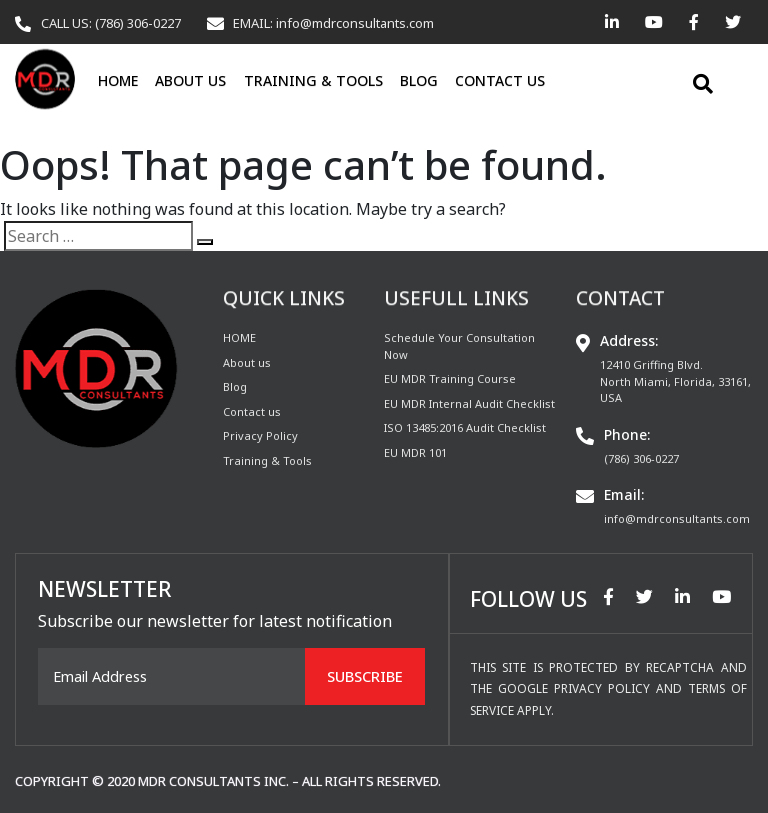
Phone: (627, 434)
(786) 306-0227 (641, 458)
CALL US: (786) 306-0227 (111, 23)
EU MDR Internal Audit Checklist (469, 403)
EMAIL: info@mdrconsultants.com (333, 23)
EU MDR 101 (415, 452)
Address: (629, 340)
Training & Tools (313, 80)
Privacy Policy (260, 435)
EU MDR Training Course (450, 378)
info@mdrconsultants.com (677, 518)
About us (190, 80)
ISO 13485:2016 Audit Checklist (465, 427)
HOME (118, 80)
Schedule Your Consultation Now (459, 346)
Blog (419, 80)
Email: (624, 494)
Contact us (500, 80)
